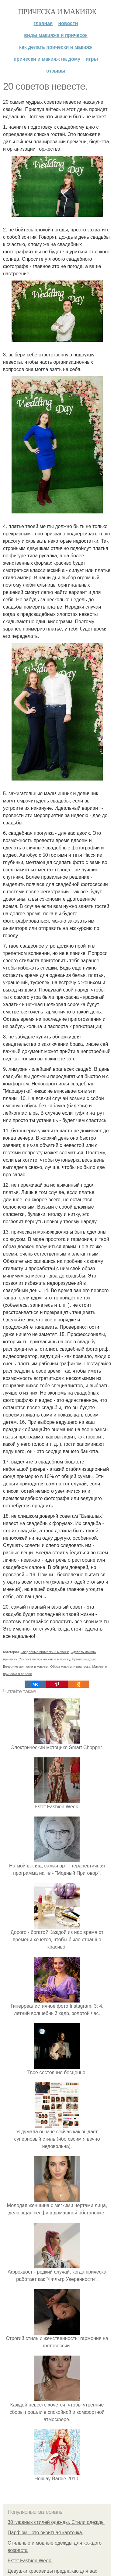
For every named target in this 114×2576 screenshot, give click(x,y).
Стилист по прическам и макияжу (44, 1659)
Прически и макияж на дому (47, 59)
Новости (68, 23)
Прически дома (84, 1659)
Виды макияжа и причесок (56, 35)
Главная (43, 23)
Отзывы (55, 70)
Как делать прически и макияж (55, 47)
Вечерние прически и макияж (25, 1666)
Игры (92, 59)
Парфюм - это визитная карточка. (45, 2532)
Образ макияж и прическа (70, 1666)
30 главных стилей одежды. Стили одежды (56, 2522)
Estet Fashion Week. (30, 2560)
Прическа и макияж (57, 11)
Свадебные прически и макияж (45, 1652)
